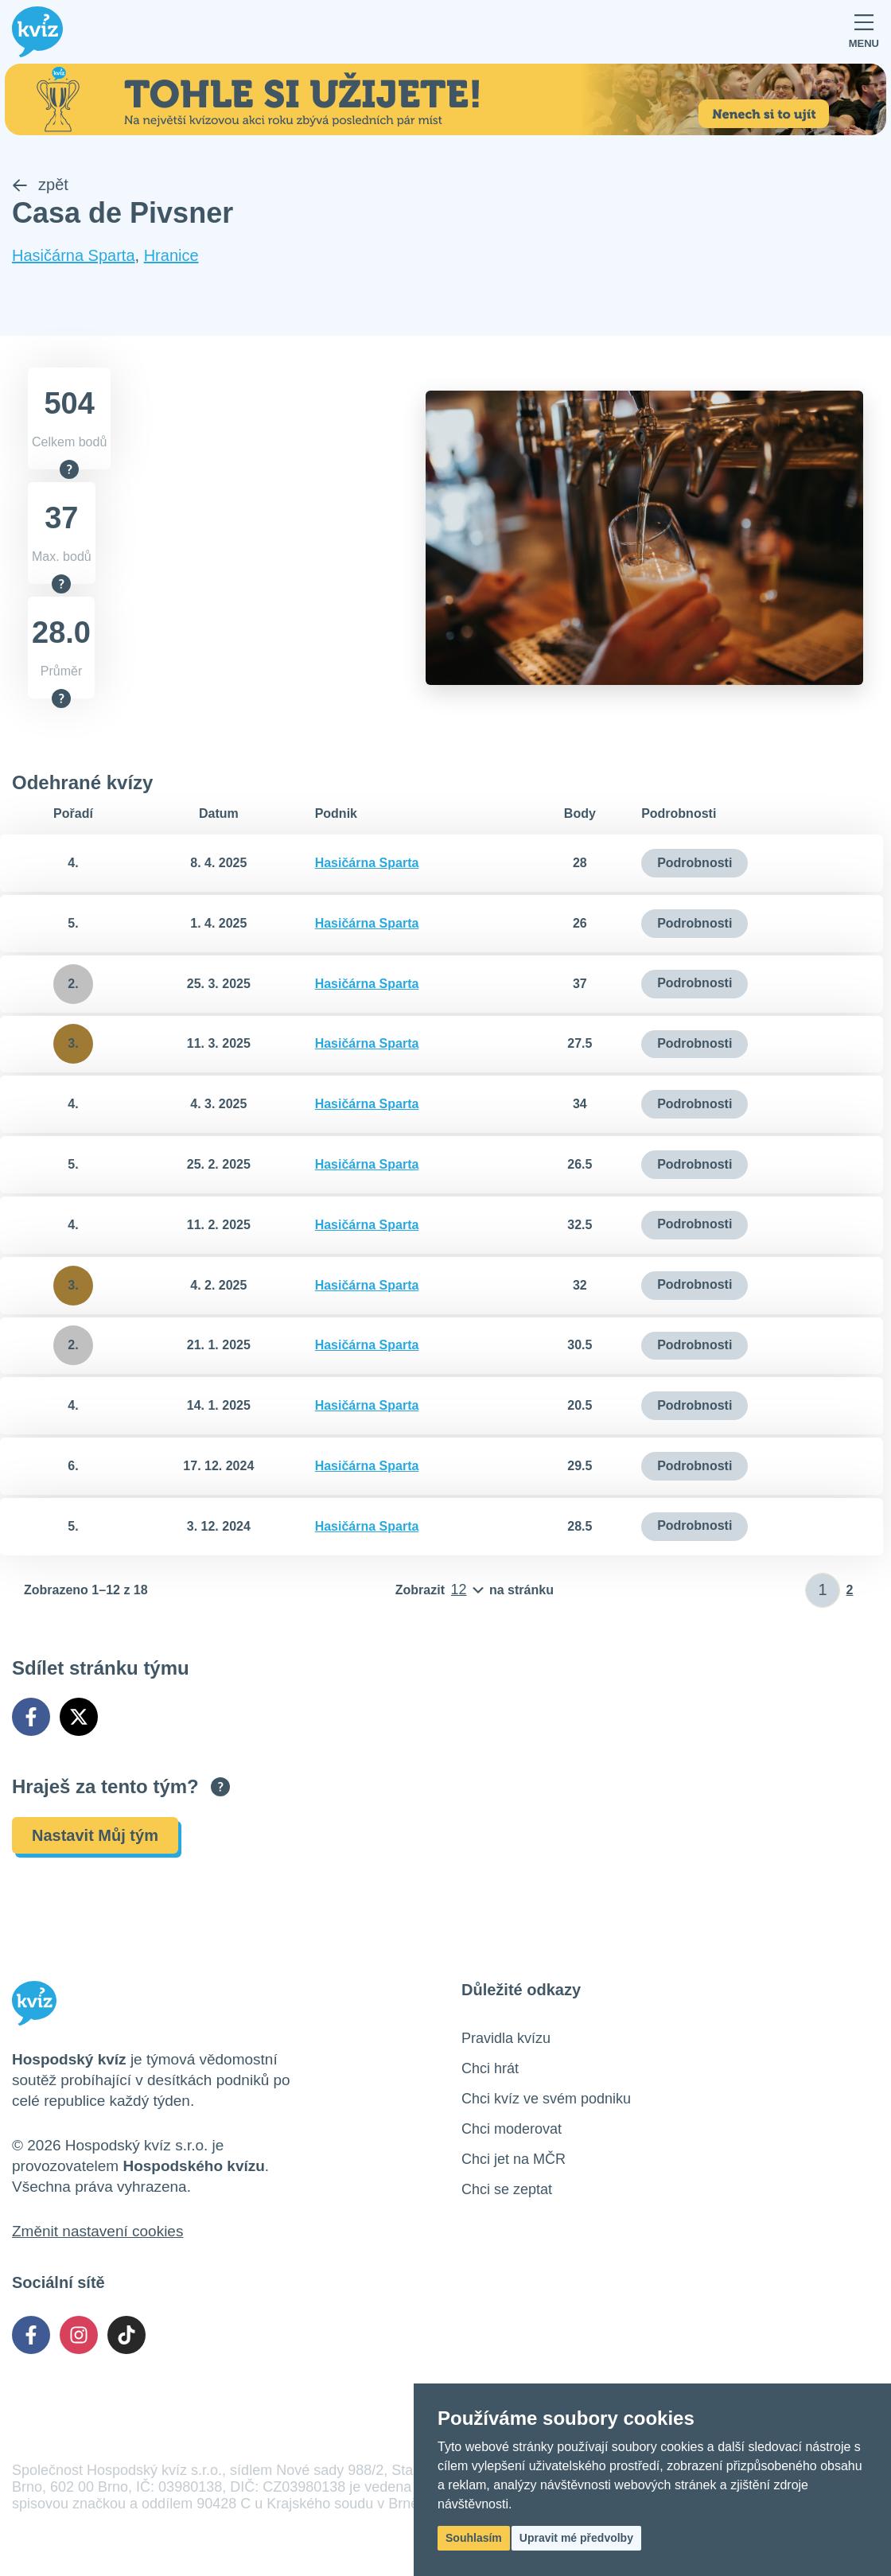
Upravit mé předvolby (576, 2537)
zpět (40, 185)
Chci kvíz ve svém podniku (546, 2099)
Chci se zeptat (506, 2189)
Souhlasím (474, 2537)
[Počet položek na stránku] (474, 1590)
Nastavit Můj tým (95, 1835)
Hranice (171, 256)
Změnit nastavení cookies (97, 2231)
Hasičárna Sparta (73, 256)
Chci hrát (490, 2068)
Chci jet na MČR (513, 2159)
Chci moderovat (511, 2129)
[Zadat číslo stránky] (822, 1590)
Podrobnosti (694, 863)
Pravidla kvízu (506, 2038)
